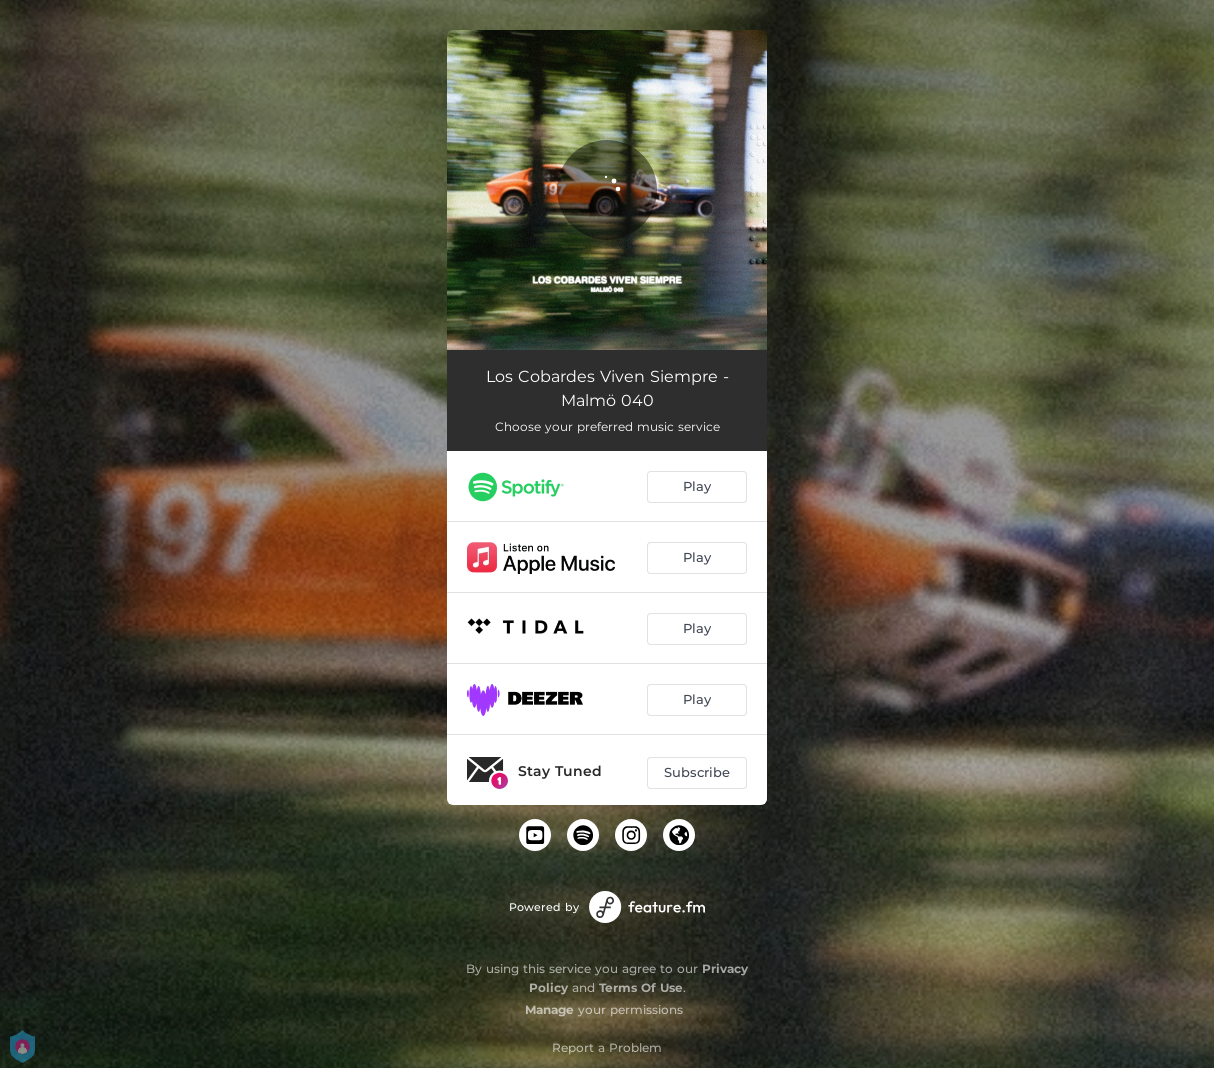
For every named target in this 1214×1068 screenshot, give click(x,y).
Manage (549, 1009)
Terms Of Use (641, 987)
